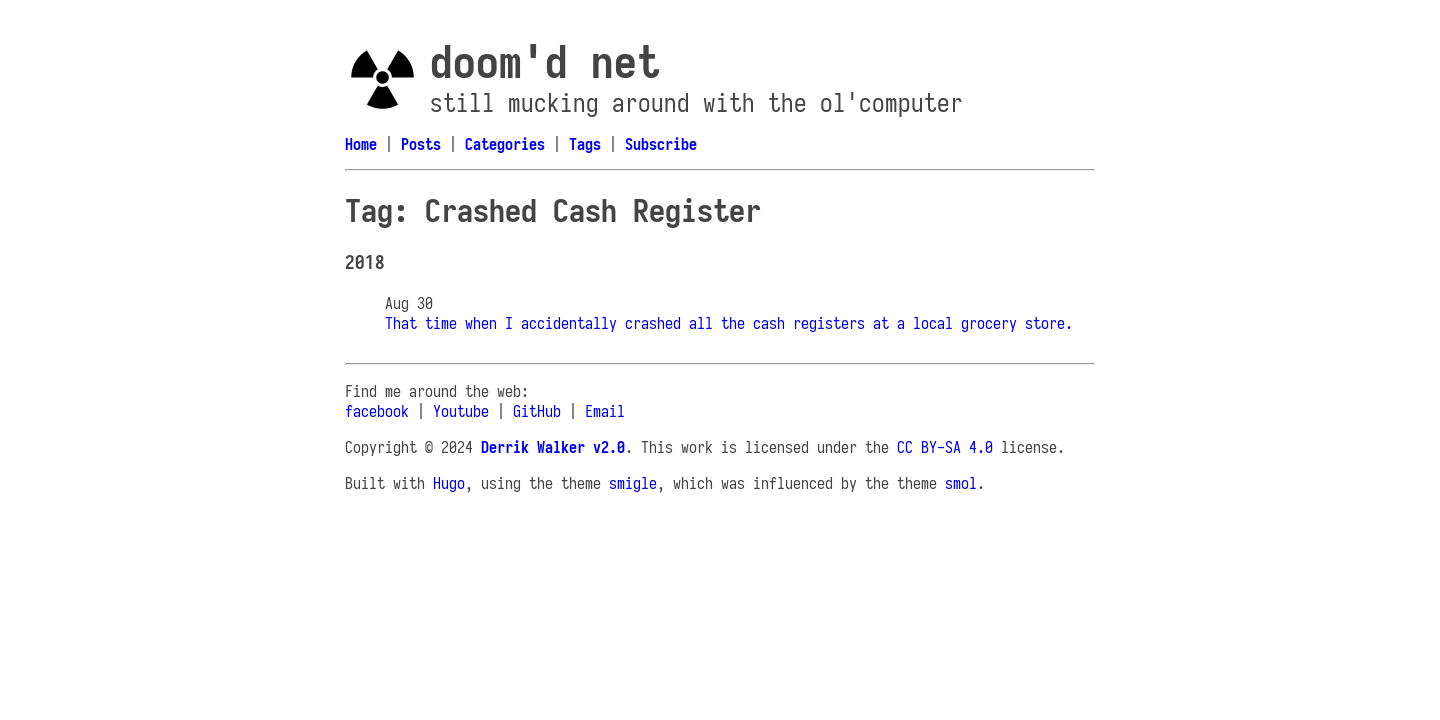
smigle (633, 483)
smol (961, 483)
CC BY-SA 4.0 (945, 447)
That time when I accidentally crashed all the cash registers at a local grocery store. (729, 323)
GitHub (537, 411)
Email (605, 411)
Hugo (449, 483)
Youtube (461, 411)
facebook (377, 411)
